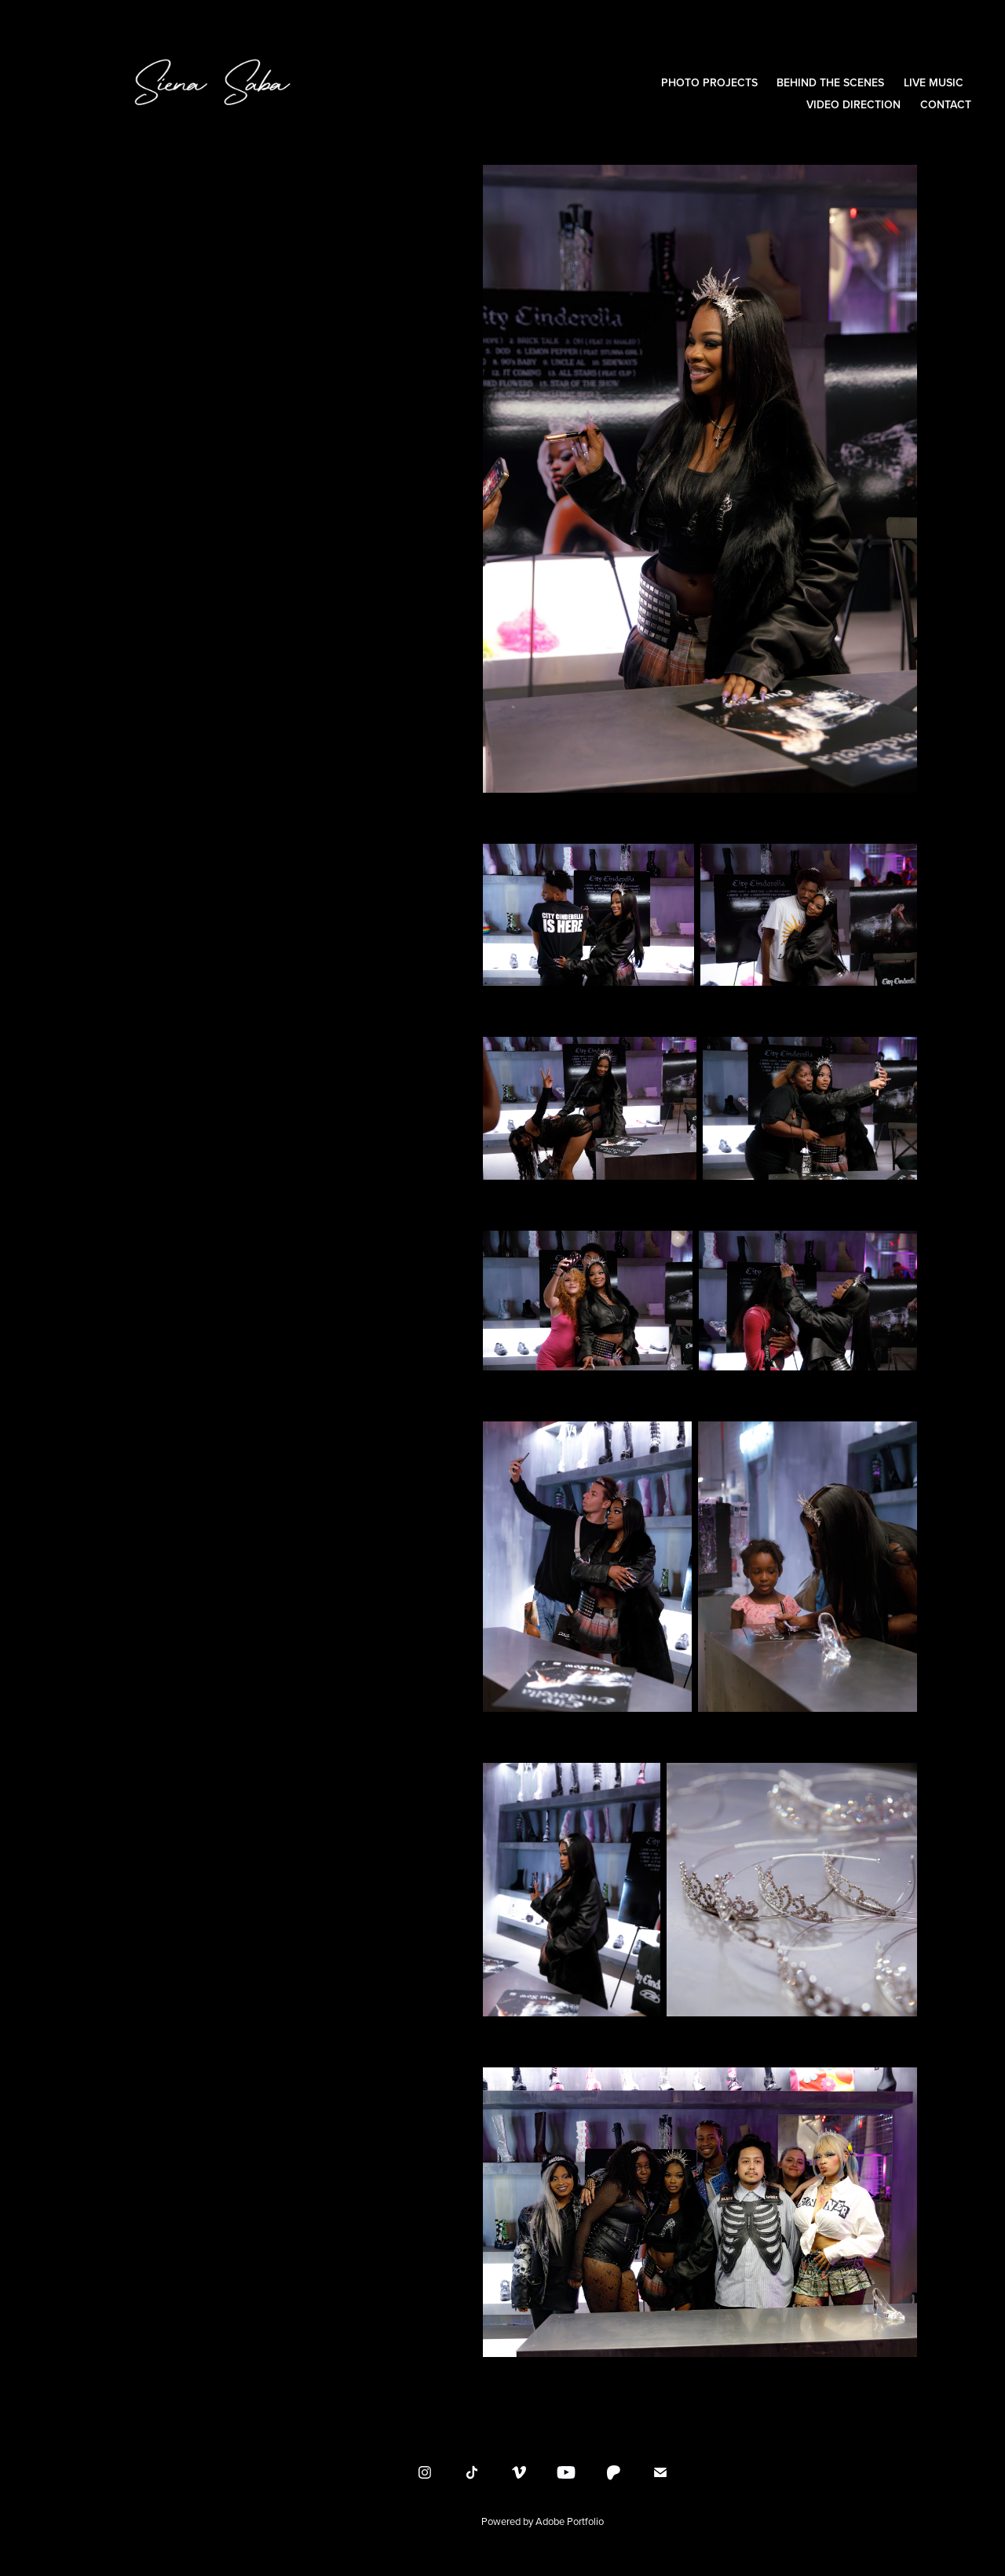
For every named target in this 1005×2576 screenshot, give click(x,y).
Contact (945, 104)
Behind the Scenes (830, 82)
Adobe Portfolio (569, 2521)
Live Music (933, 82)
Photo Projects (709, 82)
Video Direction (853, 104)
